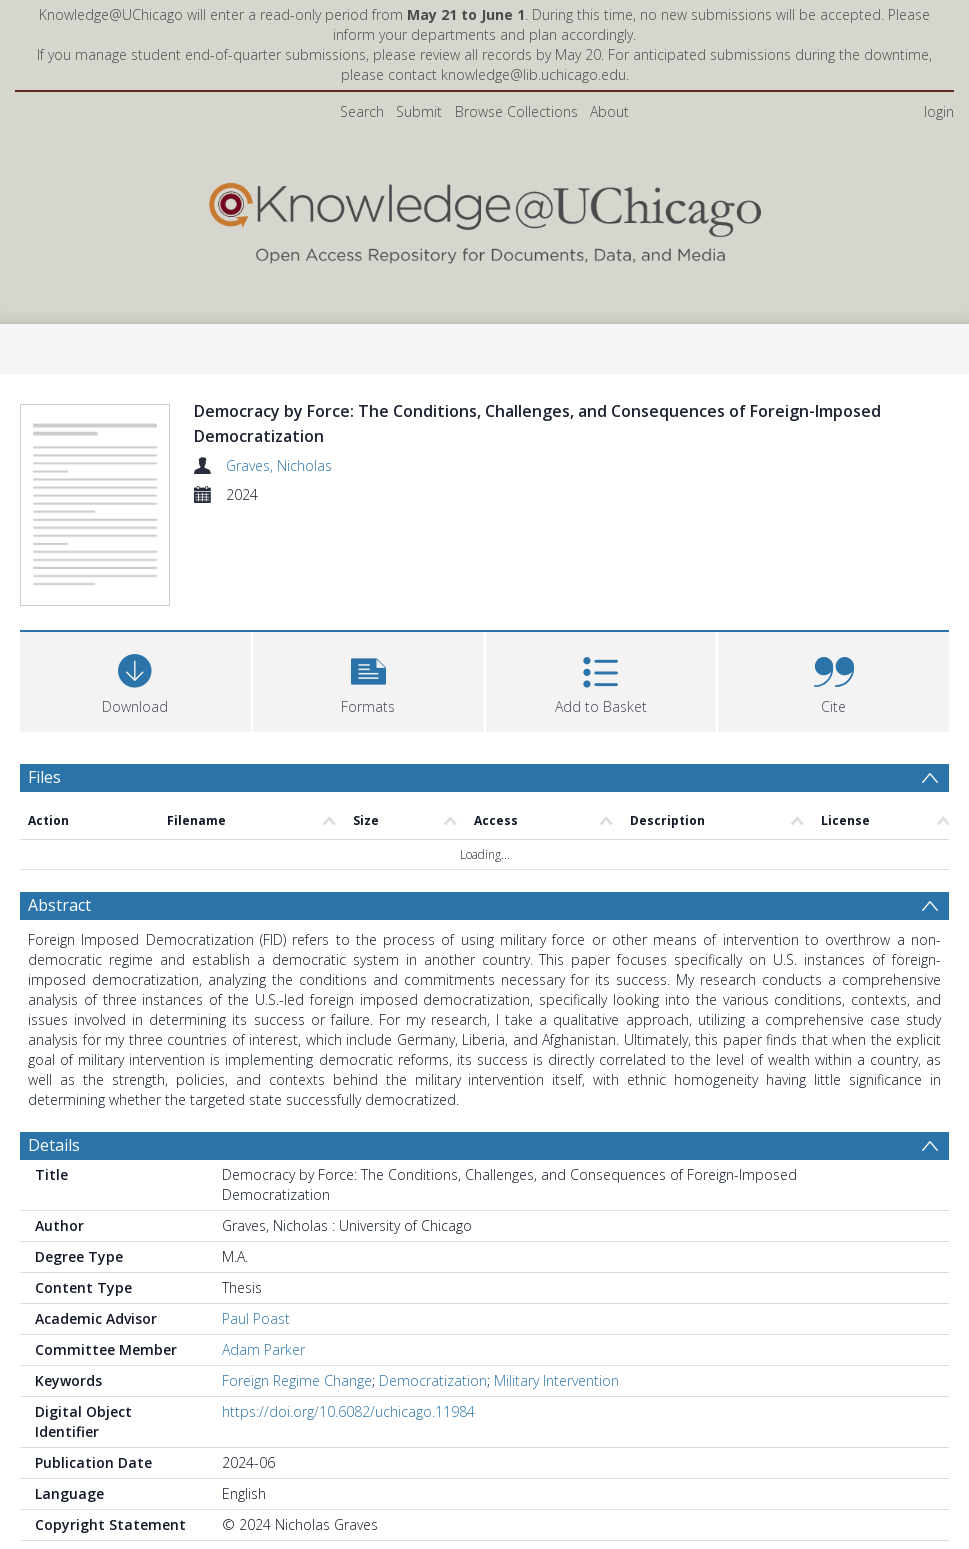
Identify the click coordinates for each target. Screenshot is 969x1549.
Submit (419, 111)
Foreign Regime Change (297, 1380)
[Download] (135, 679)
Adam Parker (263, 1349)
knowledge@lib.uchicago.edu (533, 74)
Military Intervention (556, 1380)
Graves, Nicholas (279, 465)
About (609, 111)
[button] (368, 679)
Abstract (59, 905)
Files (44, 777)
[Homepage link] (485, 218)
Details (54, 1145)
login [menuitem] (939, 111)
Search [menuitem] (362, 111)
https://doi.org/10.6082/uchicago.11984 (348, 1411)
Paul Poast (256, 1318)
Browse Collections (516, 111)
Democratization (433, 1380)
